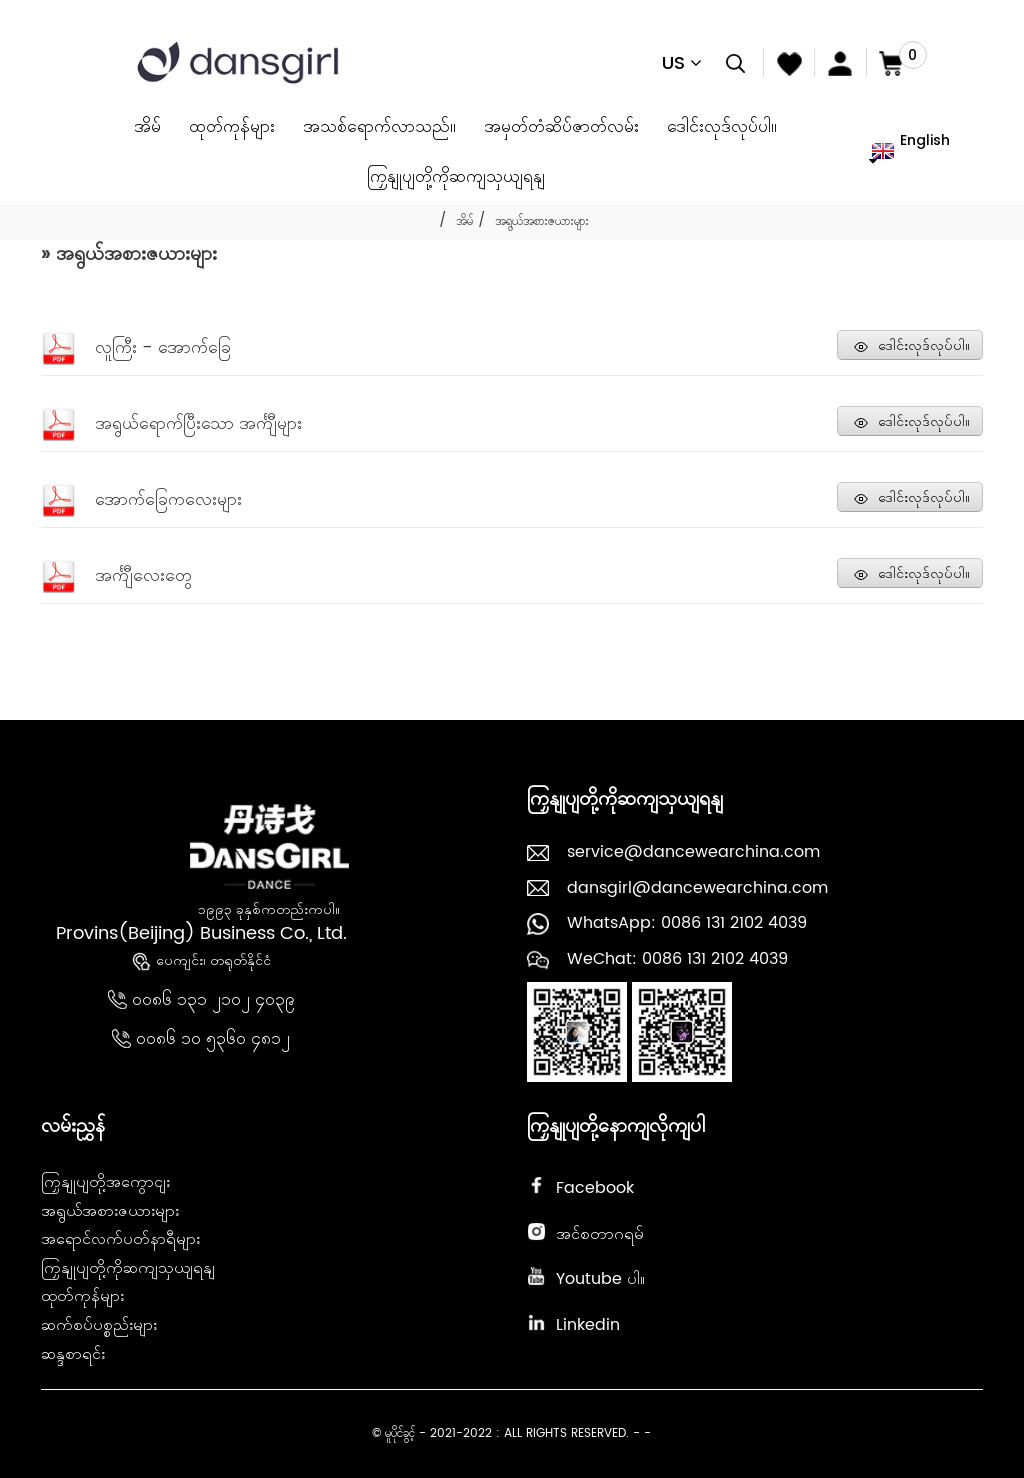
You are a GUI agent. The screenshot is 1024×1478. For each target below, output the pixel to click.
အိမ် (147, 125)
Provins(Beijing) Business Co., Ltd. (201, 933)
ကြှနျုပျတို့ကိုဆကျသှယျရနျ (456, 175)
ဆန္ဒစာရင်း (73, 1354)
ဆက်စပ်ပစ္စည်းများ (99, 1325)
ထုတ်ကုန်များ (232, 125)
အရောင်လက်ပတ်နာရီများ (120, 1239)
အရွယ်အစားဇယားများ (542, 221)
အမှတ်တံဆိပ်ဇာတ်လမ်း (561, 125)
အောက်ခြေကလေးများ (168, 499)
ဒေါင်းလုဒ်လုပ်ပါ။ (722, 125)
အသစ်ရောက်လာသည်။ (379, 125)
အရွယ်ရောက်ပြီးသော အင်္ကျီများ (198, 423)
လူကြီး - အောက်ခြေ (163, 347)
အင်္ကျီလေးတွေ (143, 575)
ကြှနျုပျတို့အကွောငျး (105, 1182)
